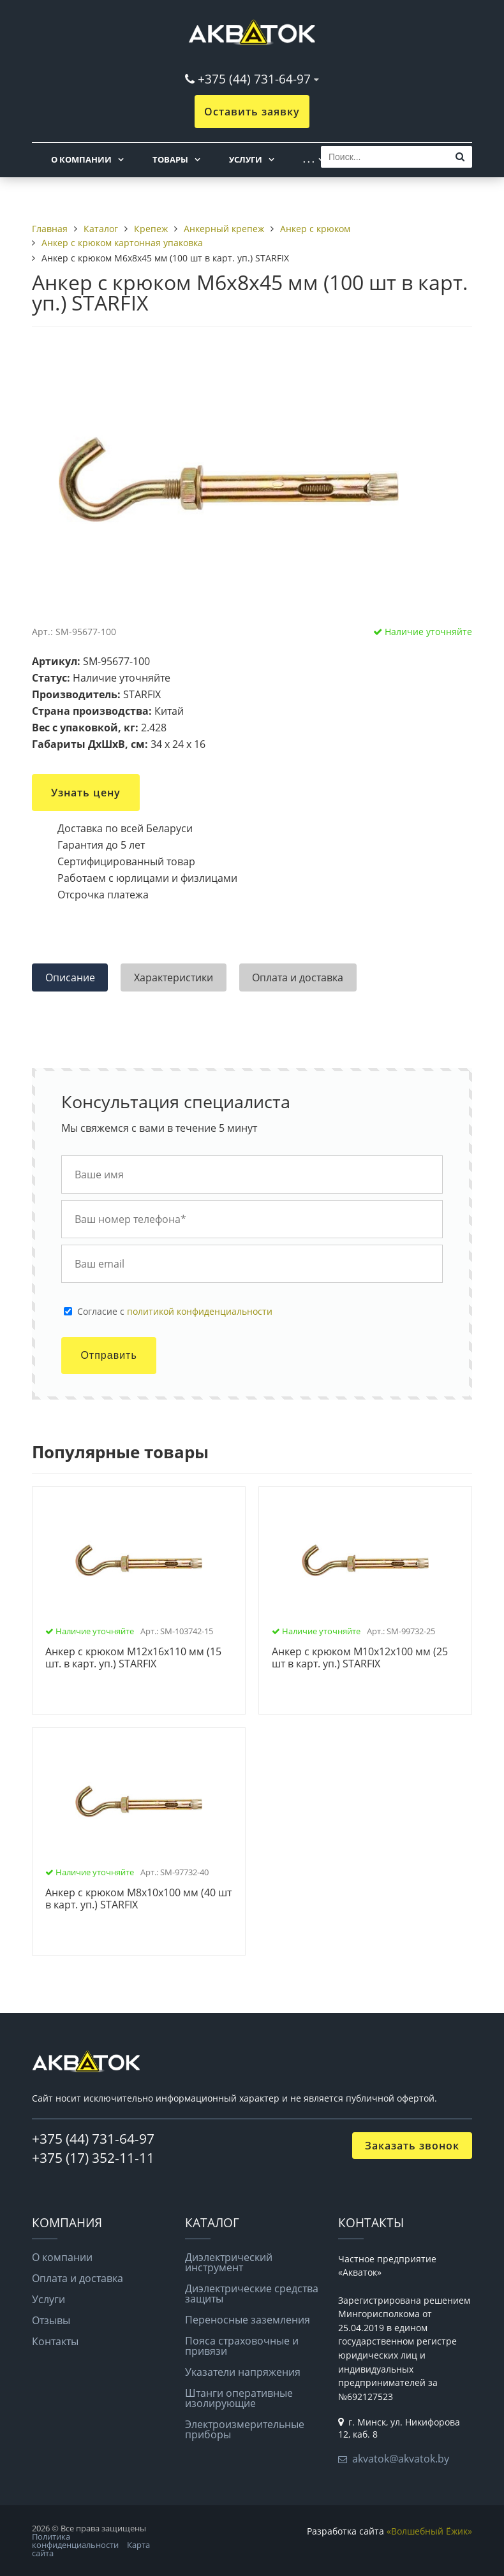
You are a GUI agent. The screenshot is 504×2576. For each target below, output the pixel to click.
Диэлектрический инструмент (228, 2262)
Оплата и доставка (77, 2278)
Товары (170, 159)
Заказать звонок (412, 2146)
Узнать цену (86, 793)
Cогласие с (174, 1311)
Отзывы (51, 2320)
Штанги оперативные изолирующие (239, 2398)
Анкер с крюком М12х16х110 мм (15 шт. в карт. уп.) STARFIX (133, 1658)
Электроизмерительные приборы (244, 2429)
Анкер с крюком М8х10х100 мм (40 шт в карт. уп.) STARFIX (138, 1899)
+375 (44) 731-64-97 (254, 78)
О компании (81, 159)
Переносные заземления (247, 2320)
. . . (309, 159)
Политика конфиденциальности (75, 2540)
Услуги (245, 159)
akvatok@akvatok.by (400, 2459)
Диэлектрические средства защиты (251, 2293)
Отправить (108, 1355)
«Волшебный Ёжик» (429, 2531)
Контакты (55, 2341)
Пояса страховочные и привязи (242, 2346)
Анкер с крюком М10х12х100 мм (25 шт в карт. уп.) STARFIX (360, 1658)
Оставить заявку (252, 112)
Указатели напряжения (242, 2372)
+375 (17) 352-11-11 (93, 2158)
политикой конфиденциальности (199, 1311)
